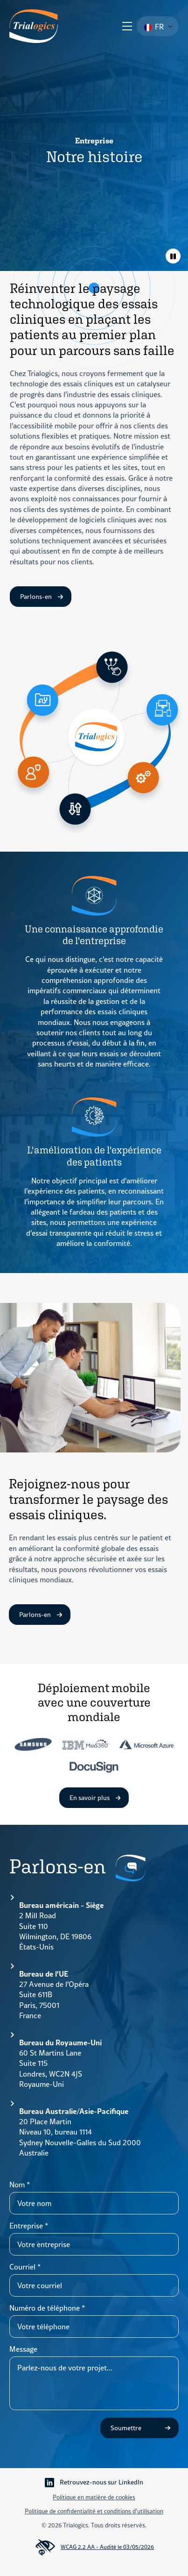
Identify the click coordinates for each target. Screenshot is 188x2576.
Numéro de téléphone (47, 2308)
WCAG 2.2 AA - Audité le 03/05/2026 (94, 2547)
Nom (19, 2184)
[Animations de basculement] (173, 256)
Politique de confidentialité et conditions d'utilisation (94, 2511)
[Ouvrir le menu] (127, 26)
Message (23, 2349)
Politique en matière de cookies (94, 2497)
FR (154, 26)
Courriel (25, 2266)
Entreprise (28, 2225)
